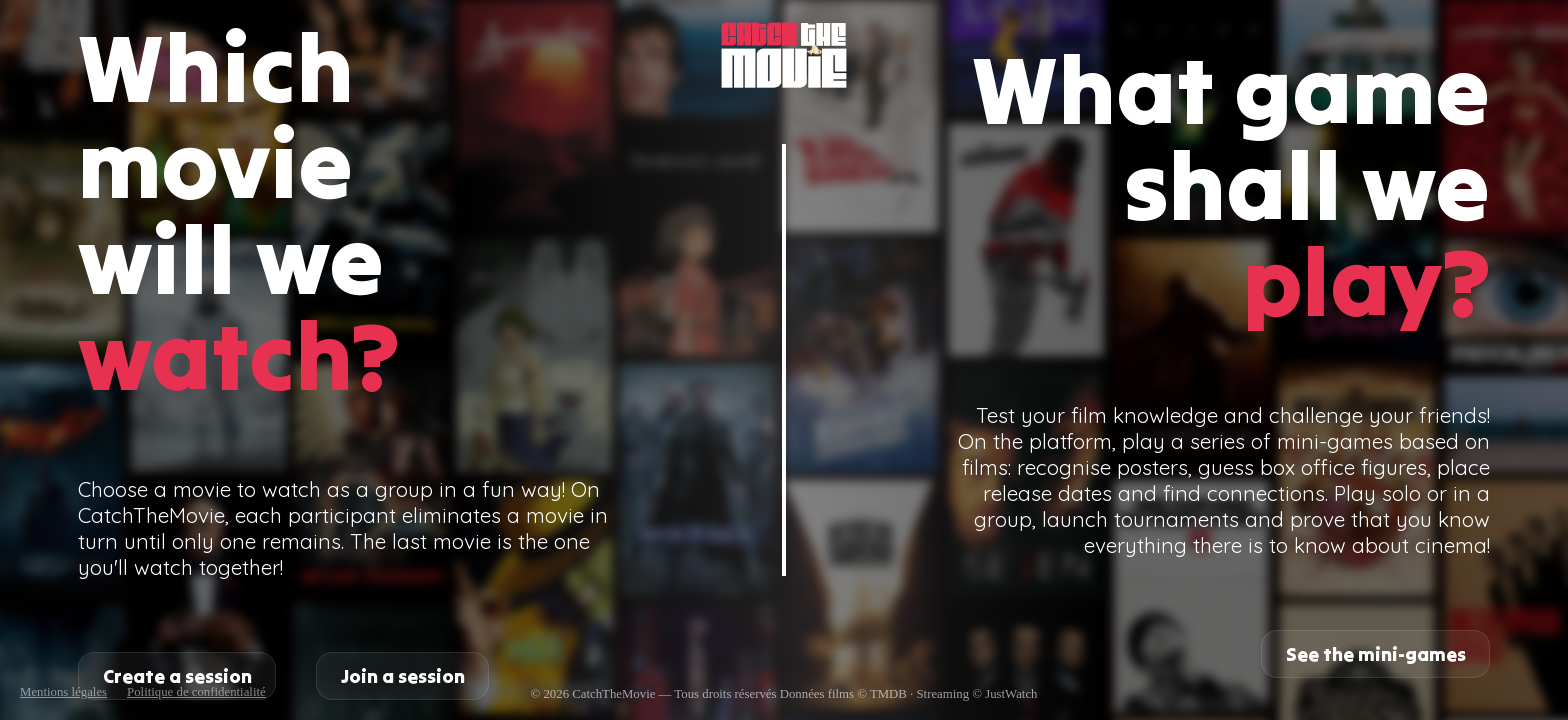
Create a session (177, 676)
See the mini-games (1375, 654)
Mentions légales (63, 692)
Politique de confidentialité (196, 692)
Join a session (403, 676)
